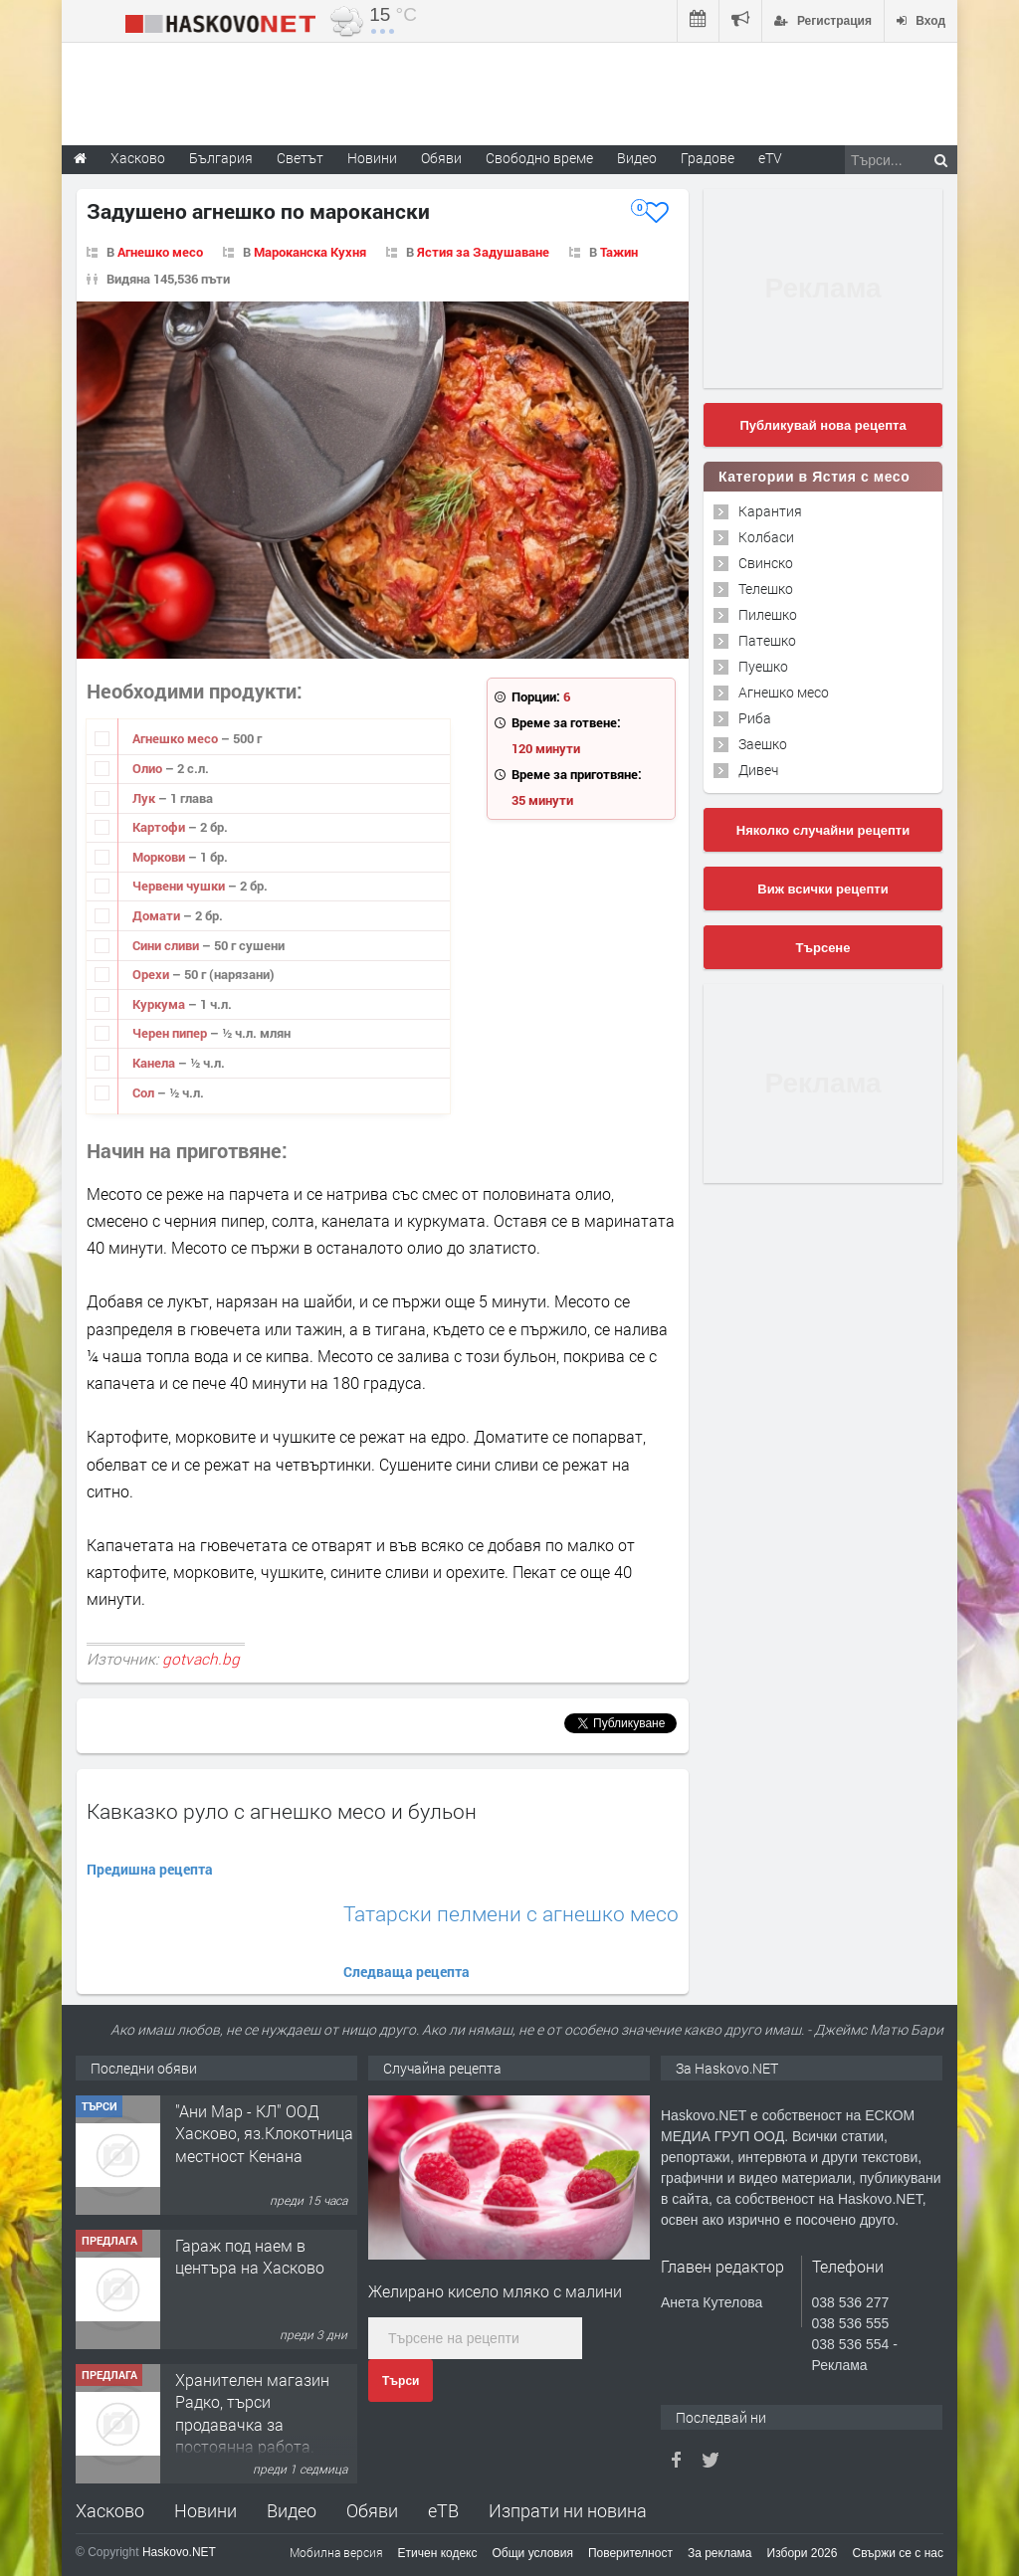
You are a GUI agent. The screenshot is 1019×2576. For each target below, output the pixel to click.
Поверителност (630, 2553)
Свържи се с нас (897, 2553)
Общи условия (533, 2553)
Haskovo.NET (179, 2552)
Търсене (823, 947)
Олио (148, 768)
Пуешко (763, 666)
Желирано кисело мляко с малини (495, 2290)
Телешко (765, 588)
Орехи (152, 974)
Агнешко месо (160, 252)
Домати (157, 915)
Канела (155, 1063)
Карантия (770, 510)
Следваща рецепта (406, 1971)
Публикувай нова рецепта (822, 425)
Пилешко (767, 614)
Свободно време (539, 157)
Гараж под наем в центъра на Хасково (249, 2256)
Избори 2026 (802, 2553)
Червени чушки (180, 885)
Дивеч (758, 769)
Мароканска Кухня (310, 252)
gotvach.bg (201, 1659)
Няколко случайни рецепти (823, 830)
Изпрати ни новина (568, 2510)
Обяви (372, 2510)
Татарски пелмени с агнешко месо (511, 1913)
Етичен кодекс (438, 2553)
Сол (144, 1092)
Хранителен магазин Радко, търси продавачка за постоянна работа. (252, 2413)
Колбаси (766, 536)
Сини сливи (167, 945)
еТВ (443, 2510)
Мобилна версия (336, 2552)
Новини (372, 157)
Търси (400, 2381)
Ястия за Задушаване (483, 252)
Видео (291, 2510)
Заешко (762, 743)
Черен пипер (171, 1033)
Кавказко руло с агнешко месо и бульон (282, 1811)
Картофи (160, 827)
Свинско (765, 562)
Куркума (160, 1004)
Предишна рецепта (150, 1869)
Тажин (619, 252)
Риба (754, 717)
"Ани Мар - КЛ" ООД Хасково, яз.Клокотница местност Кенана (264, 2133)
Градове (707, 157)
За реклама (720, 2553)
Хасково (110, 2510)
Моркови (160, 857)
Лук (145, 798)
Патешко (767, 640)
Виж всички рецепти (822, 889)
